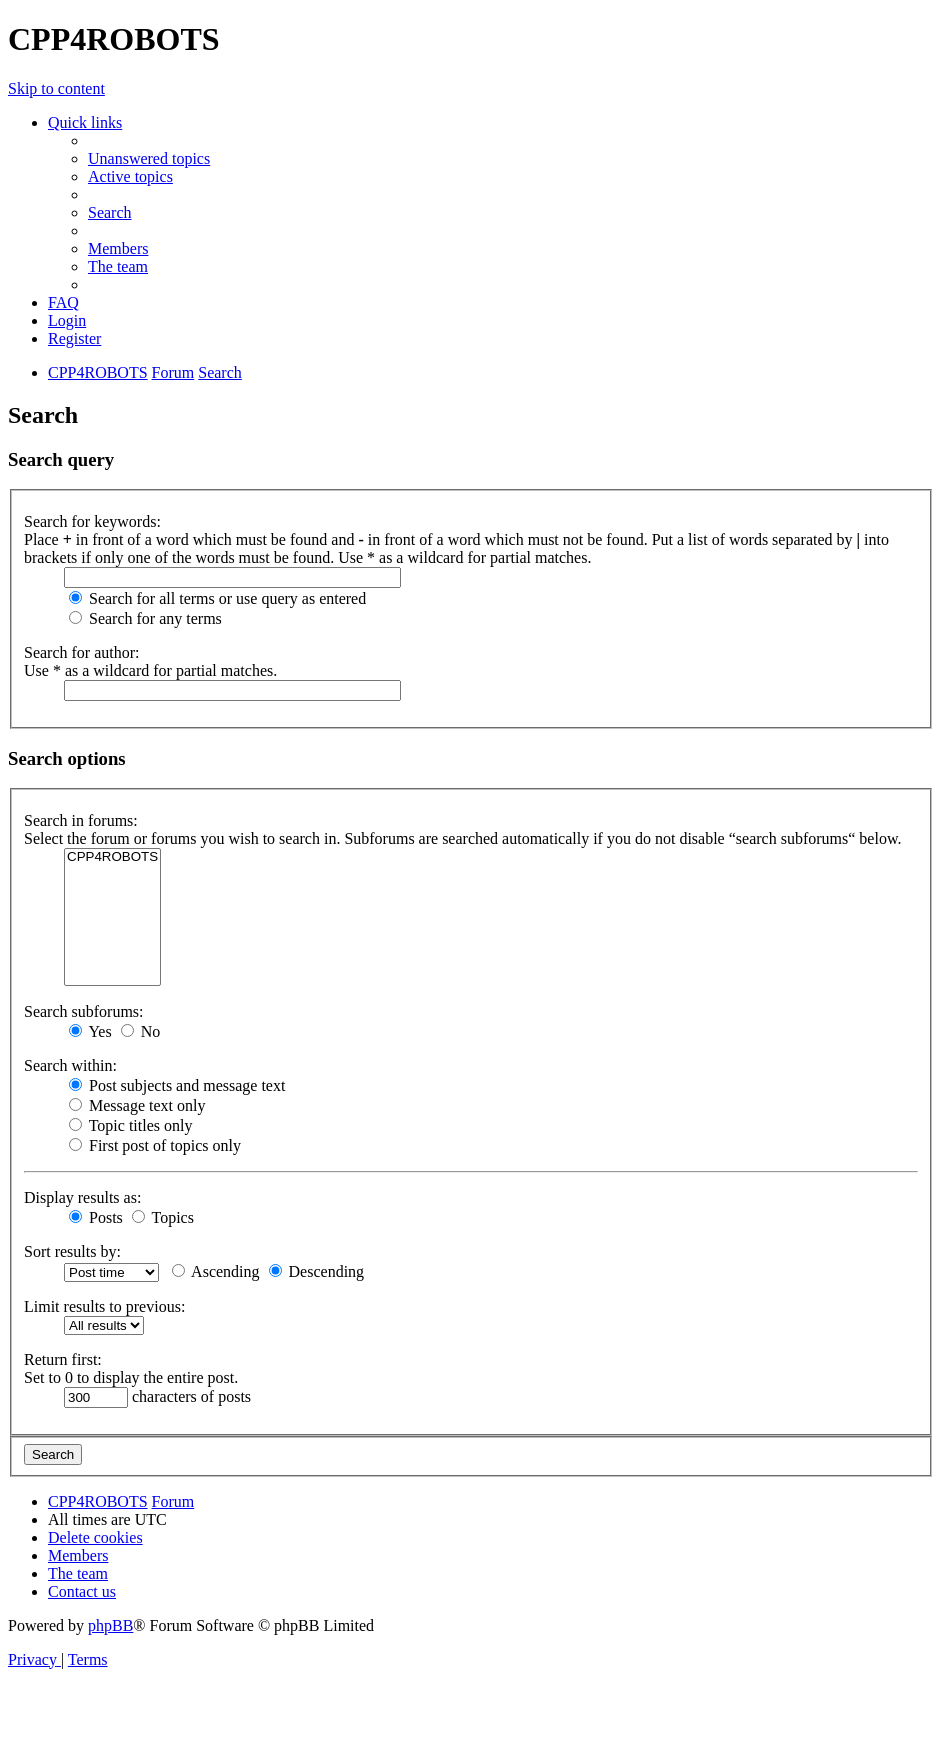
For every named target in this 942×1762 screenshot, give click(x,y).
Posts (96, 1217)
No (141, 1031)
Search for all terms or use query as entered (217, 598)
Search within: (70, 1065)
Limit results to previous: (104, 1306)
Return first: (63, 1359)
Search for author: (82, 652)
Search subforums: (84, 1011)
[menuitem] (149, 158)
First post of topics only (155, 1145)
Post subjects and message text (177, 1085)
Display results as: (82, 1197)
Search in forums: (81, 820)
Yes (90, 1031)
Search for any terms (145, 618)
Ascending (216, 1271)
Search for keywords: (92, 521)
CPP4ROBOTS (112, 857)
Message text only (137, 1105)
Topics (163, 1217)
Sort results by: (72, 1251)
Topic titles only (130, 1125)
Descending (317, 1271)
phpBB (110, 1625)
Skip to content (56, 88)
